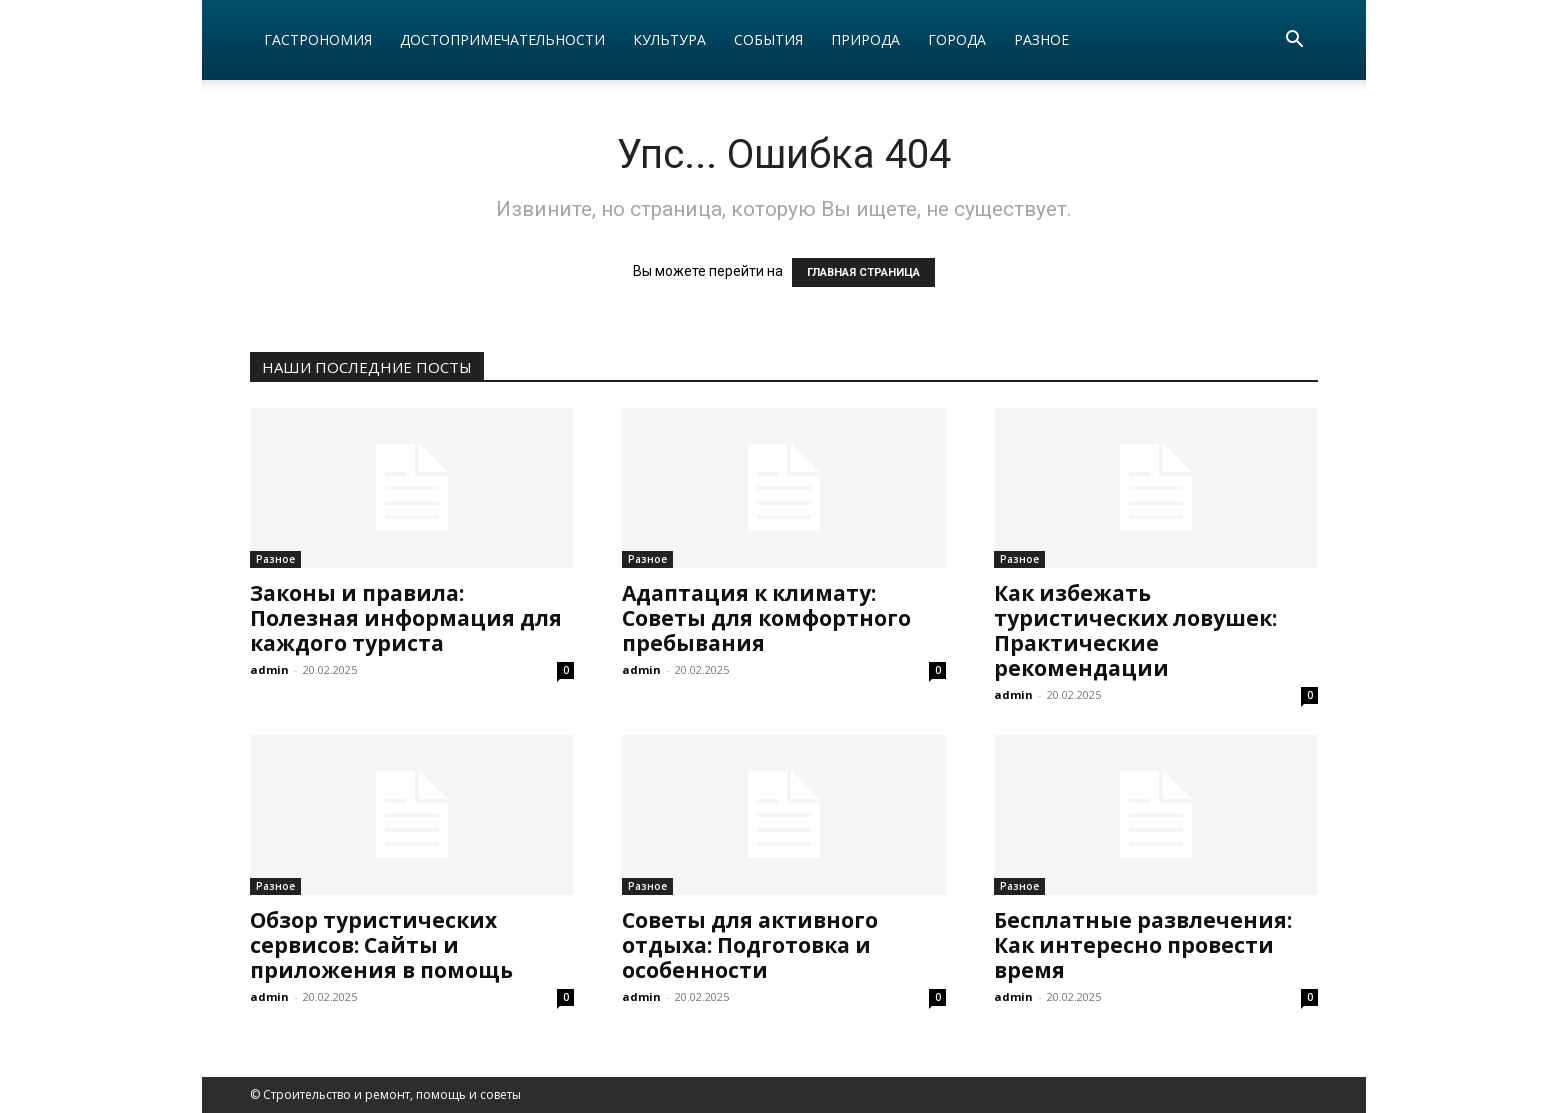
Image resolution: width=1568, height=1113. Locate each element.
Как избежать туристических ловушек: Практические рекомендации (1135, 630)
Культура (669, 39)
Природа (865, 39)
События (768, 39)
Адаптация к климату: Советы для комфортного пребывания (766, 618)
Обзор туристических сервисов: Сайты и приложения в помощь (381, 945)
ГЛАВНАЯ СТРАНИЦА (863, 272)
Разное (1041, 39)
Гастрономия (318, 39)
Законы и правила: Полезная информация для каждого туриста (406, 618)
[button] (1294, 41)
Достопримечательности (502, 39)
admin (269, 669)
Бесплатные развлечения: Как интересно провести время (1143, 945)
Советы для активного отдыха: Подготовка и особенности (750, 945)
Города (957, 39)
